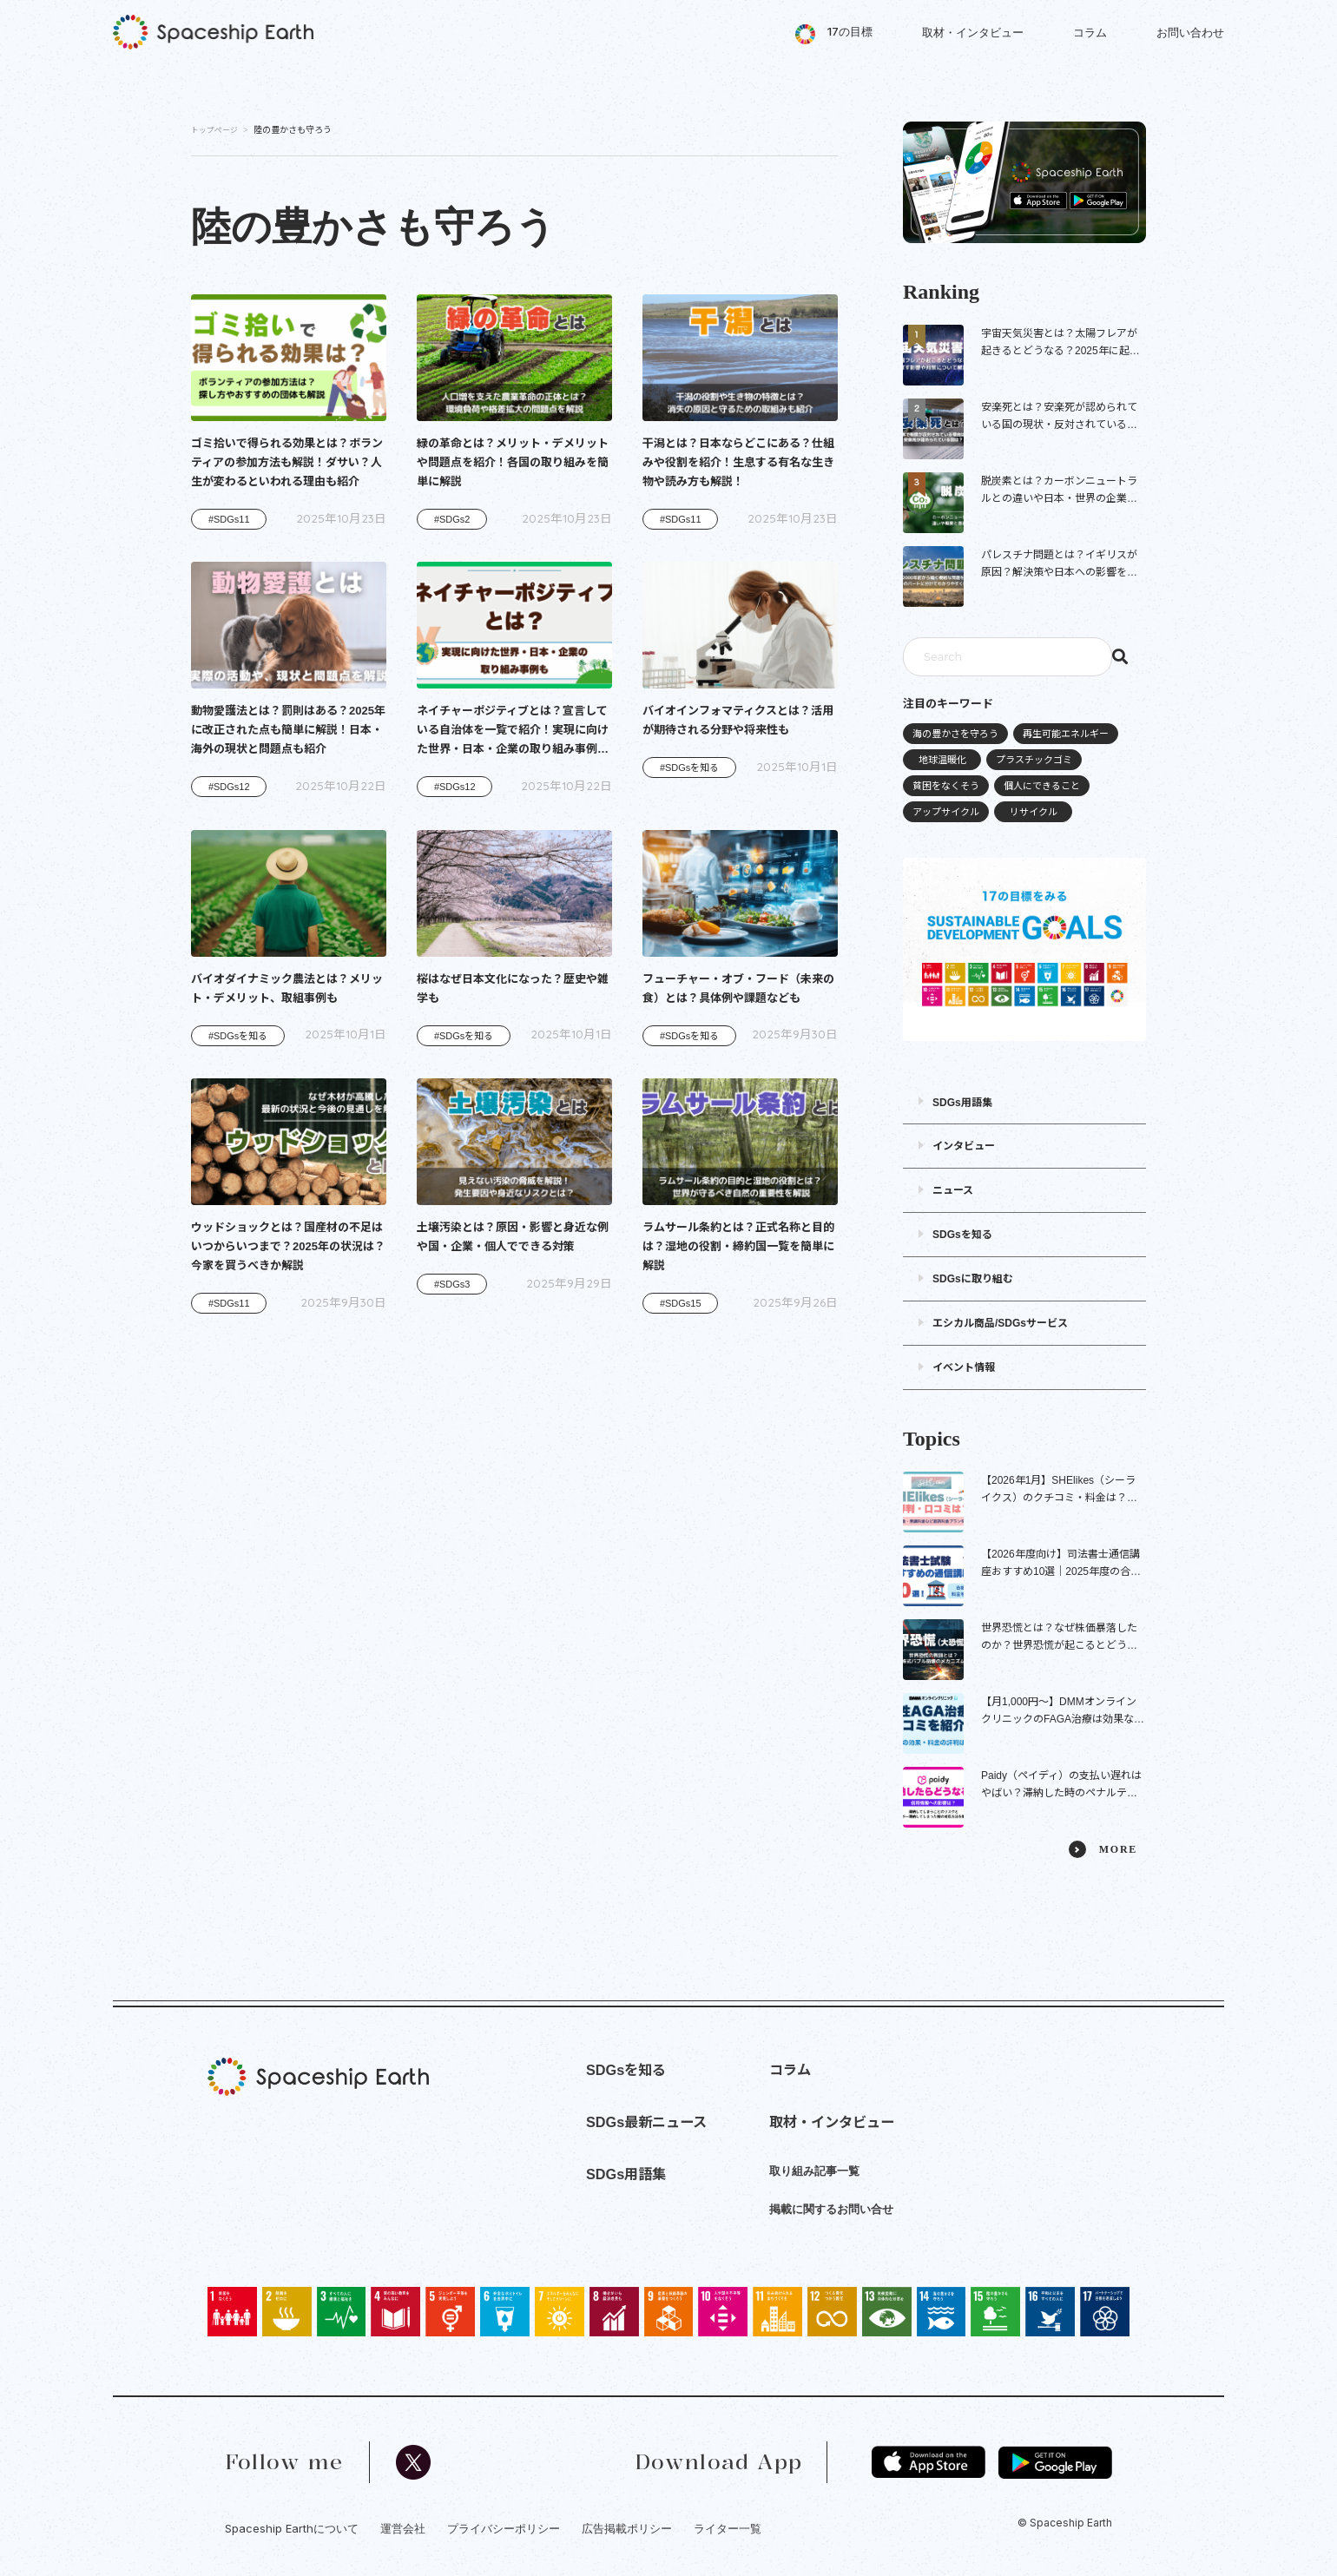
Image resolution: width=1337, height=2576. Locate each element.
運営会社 (402, 2528)
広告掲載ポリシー (627, 2528)
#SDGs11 (229, 519)
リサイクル (1033, 812)
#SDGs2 (452, 519)
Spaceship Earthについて (292, 2528)
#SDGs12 (229, 786)
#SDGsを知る (689, 767)
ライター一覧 (727, 2528)
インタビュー (963, 1146)
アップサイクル (945, 812)
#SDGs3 (452, 1284)
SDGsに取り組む (972, 1279)
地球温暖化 (942, 759)
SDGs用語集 (962, 1103)
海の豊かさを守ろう (955, 733)
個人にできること (1042, 786)
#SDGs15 (680, 1303)
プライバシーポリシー (503, 2528)
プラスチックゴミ (1034, 759)
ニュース (952, 1190)
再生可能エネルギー (1066, 733)
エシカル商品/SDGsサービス (1000, 1323)
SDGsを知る (962, 1235)
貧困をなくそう (945, 786)
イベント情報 (963, 1367)
